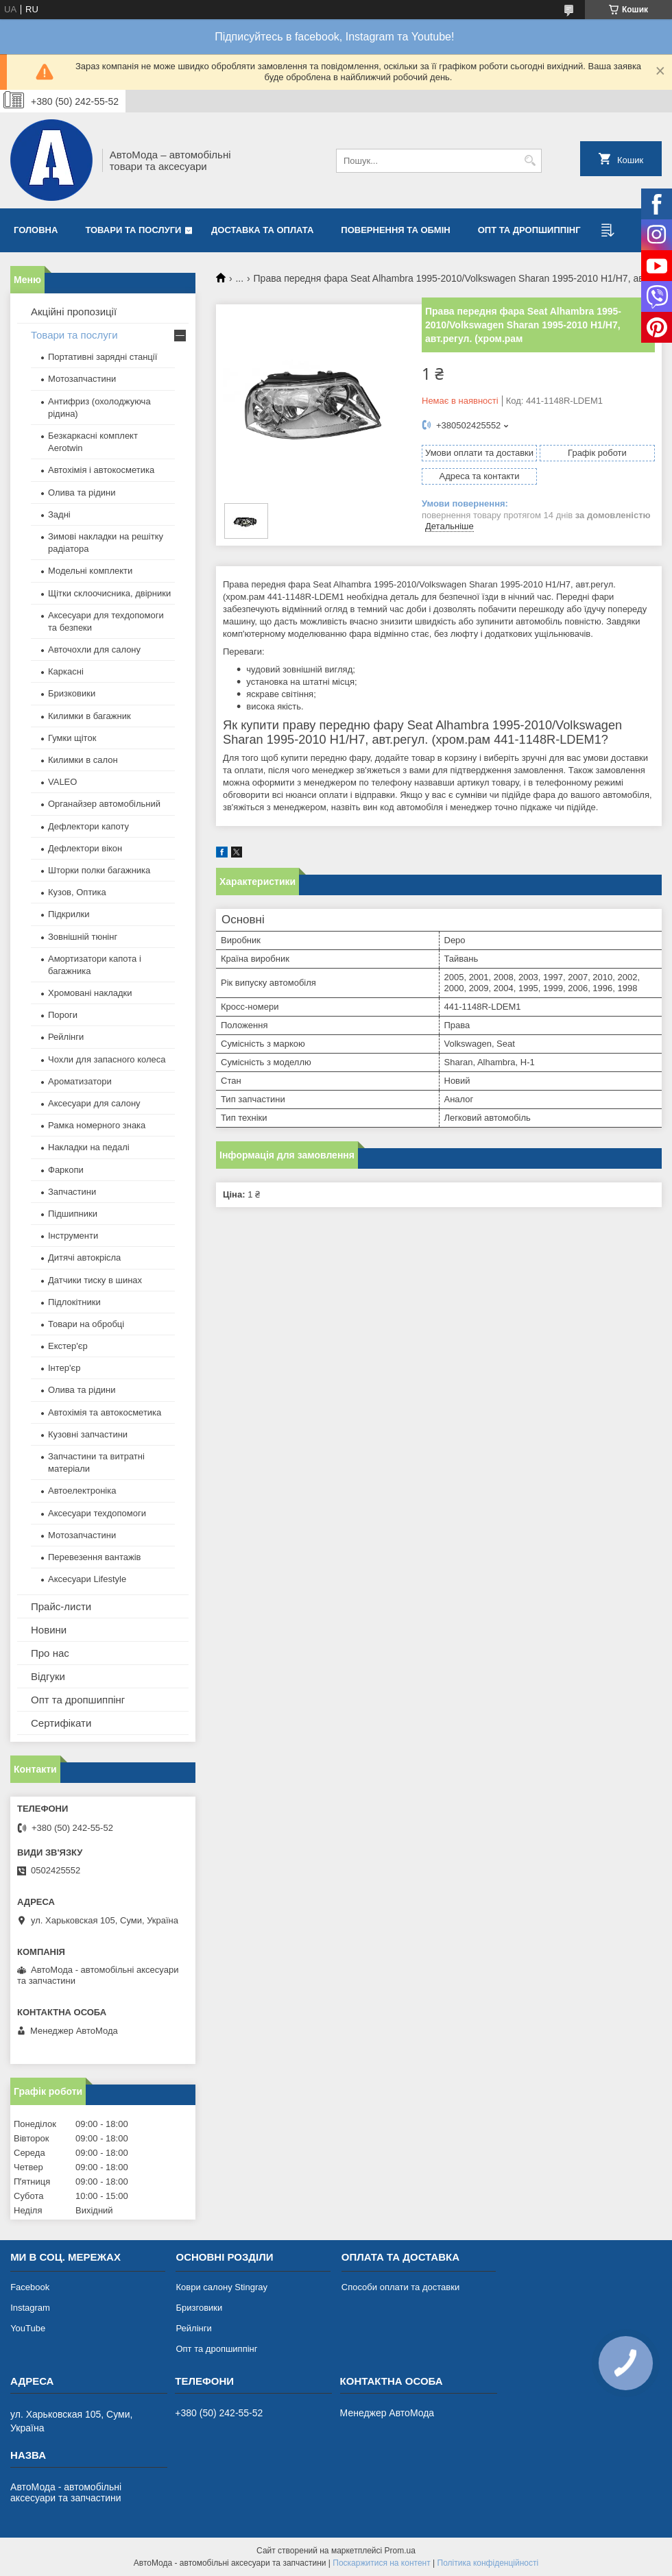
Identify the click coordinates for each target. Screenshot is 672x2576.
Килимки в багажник (89, 716)
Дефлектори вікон (85, 848)
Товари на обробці (86, 1324)
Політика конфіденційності (488, 2563)
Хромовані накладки (90, 993)
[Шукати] (530, 161)
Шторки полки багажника (99, 870)
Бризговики (199, 2307)
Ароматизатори (80, 1081)
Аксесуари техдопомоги (97, 1513)
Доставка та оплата (262, 230)
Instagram (30, 2307)
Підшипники (72, 1213)
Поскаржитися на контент (381, 2563)
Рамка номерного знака (96, 1125)
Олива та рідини (81, 492)
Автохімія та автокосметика (104, 1412)
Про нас (50, 1653)
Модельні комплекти (90, 571)
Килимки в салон (83, 760)
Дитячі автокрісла (84, 1257)
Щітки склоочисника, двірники (109, 593)
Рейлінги (66, 1037)
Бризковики (71, 693)
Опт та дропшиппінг (529, 230)
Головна (36, 230)
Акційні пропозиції (74, 311)
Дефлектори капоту (88, 826)
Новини (49, 1630)
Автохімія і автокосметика (101, 470)
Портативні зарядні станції (102, 357)
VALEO (62, 782)
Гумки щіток (72, 738)
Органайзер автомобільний (104, 804)
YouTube (27, 2328)
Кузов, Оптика (77, 892)
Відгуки (48, 1676)
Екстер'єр (68, 1346)
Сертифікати (61, 1723)
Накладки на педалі (89, 1147)
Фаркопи (66, 1170)
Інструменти (73, 1235)
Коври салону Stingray (221, 2287)
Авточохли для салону (94, 649)
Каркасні (66, 671)
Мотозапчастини (82, 379)
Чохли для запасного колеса (107, 1059)
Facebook (29, 2287)
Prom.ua (400, 2550)
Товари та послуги (133, 230)
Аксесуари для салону (94, 1103)
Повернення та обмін (395, 230)
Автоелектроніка (82, 1490)
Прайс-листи (61, 1606)
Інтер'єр (64, 1368)
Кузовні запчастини (88, 1434)
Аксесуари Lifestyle (87, 1579)
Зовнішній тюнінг (82, 937)
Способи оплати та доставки (400, 2287)
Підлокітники (74, 1302)
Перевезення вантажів (94, 1557)
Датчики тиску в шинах (95, 1280)
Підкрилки (69, 914)
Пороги (62, 1015)
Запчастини (72, 1192)
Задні (59, 514)
